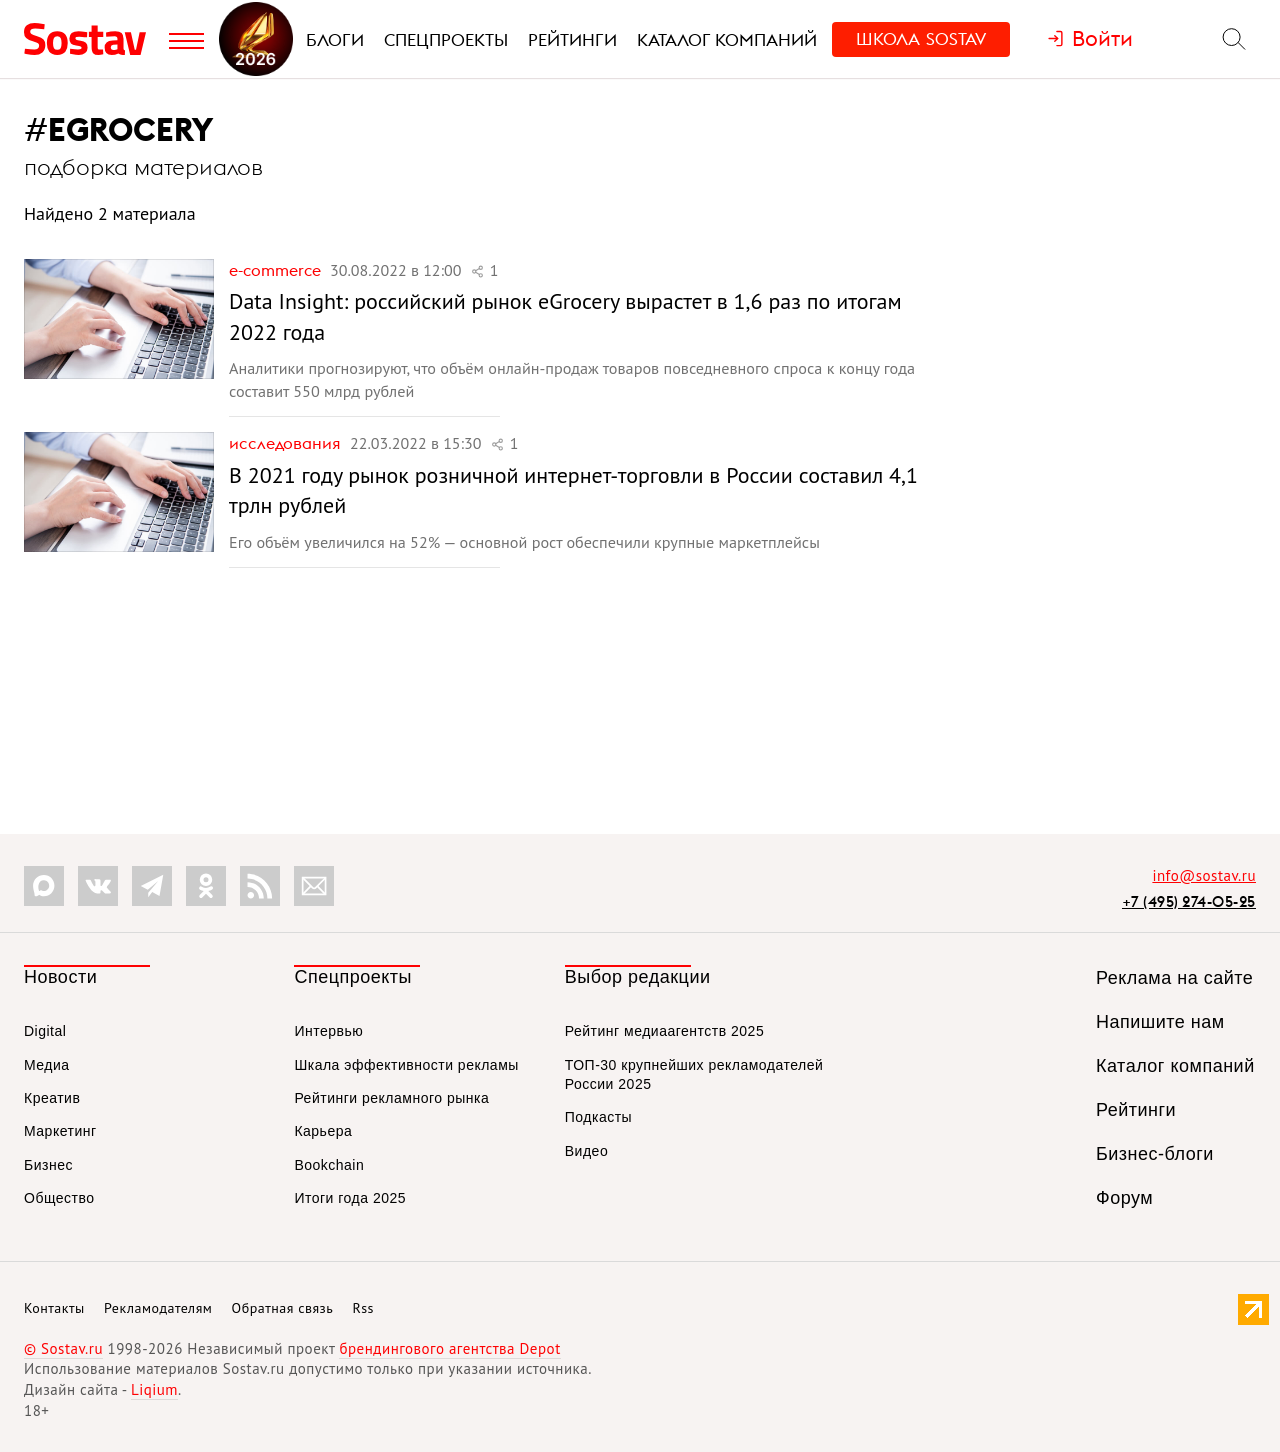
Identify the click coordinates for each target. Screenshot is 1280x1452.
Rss (363, 1308)
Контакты (54, 1308)
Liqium (154, 1389)
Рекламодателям (158, 1308)
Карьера (323, 1131)
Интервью (328, 1031)
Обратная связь (283, 1308)
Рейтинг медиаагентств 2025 (664, 1031)
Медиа (47, 1065)
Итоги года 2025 (350, 1198)
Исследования (287, 443)
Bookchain (329, 1165)
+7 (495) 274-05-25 (1189, 901)
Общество (59, 1198)
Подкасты (598, 1117)
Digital (45, 1031)
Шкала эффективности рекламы (406, 1065)
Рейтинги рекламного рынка (391, 1098)
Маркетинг (60, 1131)
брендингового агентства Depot (449, 1348)
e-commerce (277, 270)
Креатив (52, 1098)
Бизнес (48, 1165)
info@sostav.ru (1204, 875)
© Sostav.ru (63, 1348)
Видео (586, 1151)
